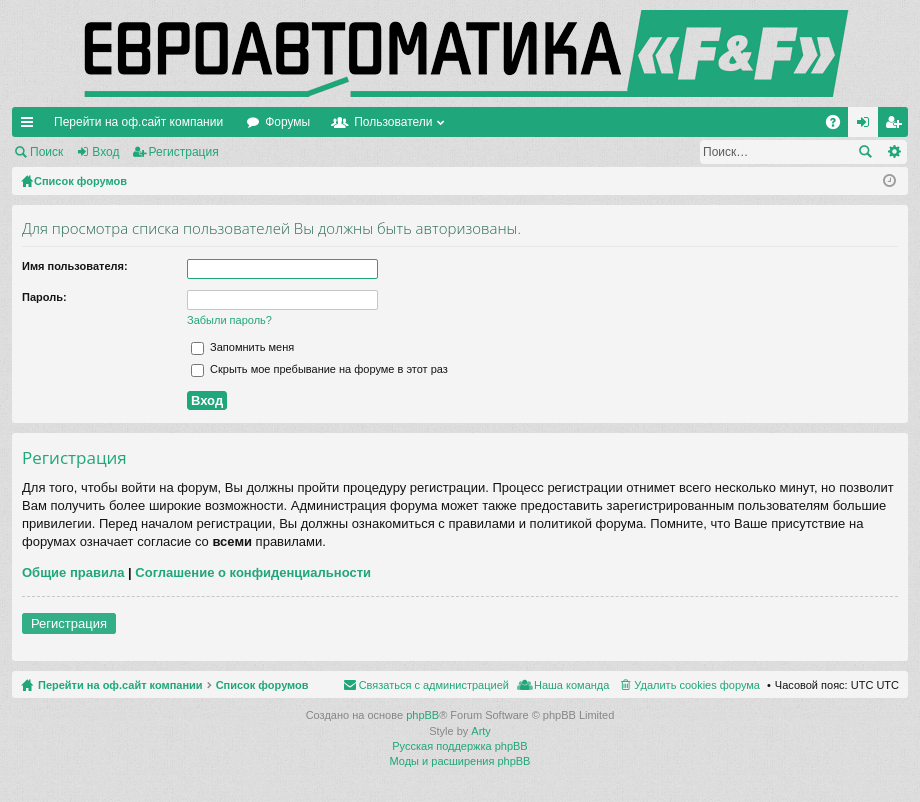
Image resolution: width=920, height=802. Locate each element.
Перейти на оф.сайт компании (138, 122)
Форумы (287, 122)
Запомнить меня (242, 347)
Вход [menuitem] (867, 126)
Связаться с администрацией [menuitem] (434, 685)
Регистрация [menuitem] (897, 126)
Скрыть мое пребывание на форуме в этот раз (319, 369)
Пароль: (44, 297)
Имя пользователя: (75, 266)
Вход (105, 152)
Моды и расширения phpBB (460, 761)
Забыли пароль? (229, 320)
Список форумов (262, 685)
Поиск (46, 152)
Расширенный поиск (893, 152)
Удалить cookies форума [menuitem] (697, 685)
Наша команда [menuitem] (571, 685)
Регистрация (184, 152)
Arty (481, 731)
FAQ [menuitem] (839, 126)
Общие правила (73, 572)
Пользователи (393, 122)
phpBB (422, 715)
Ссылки (31, 126)
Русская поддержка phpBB (459, 746)
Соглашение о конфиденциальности (253, 572)
